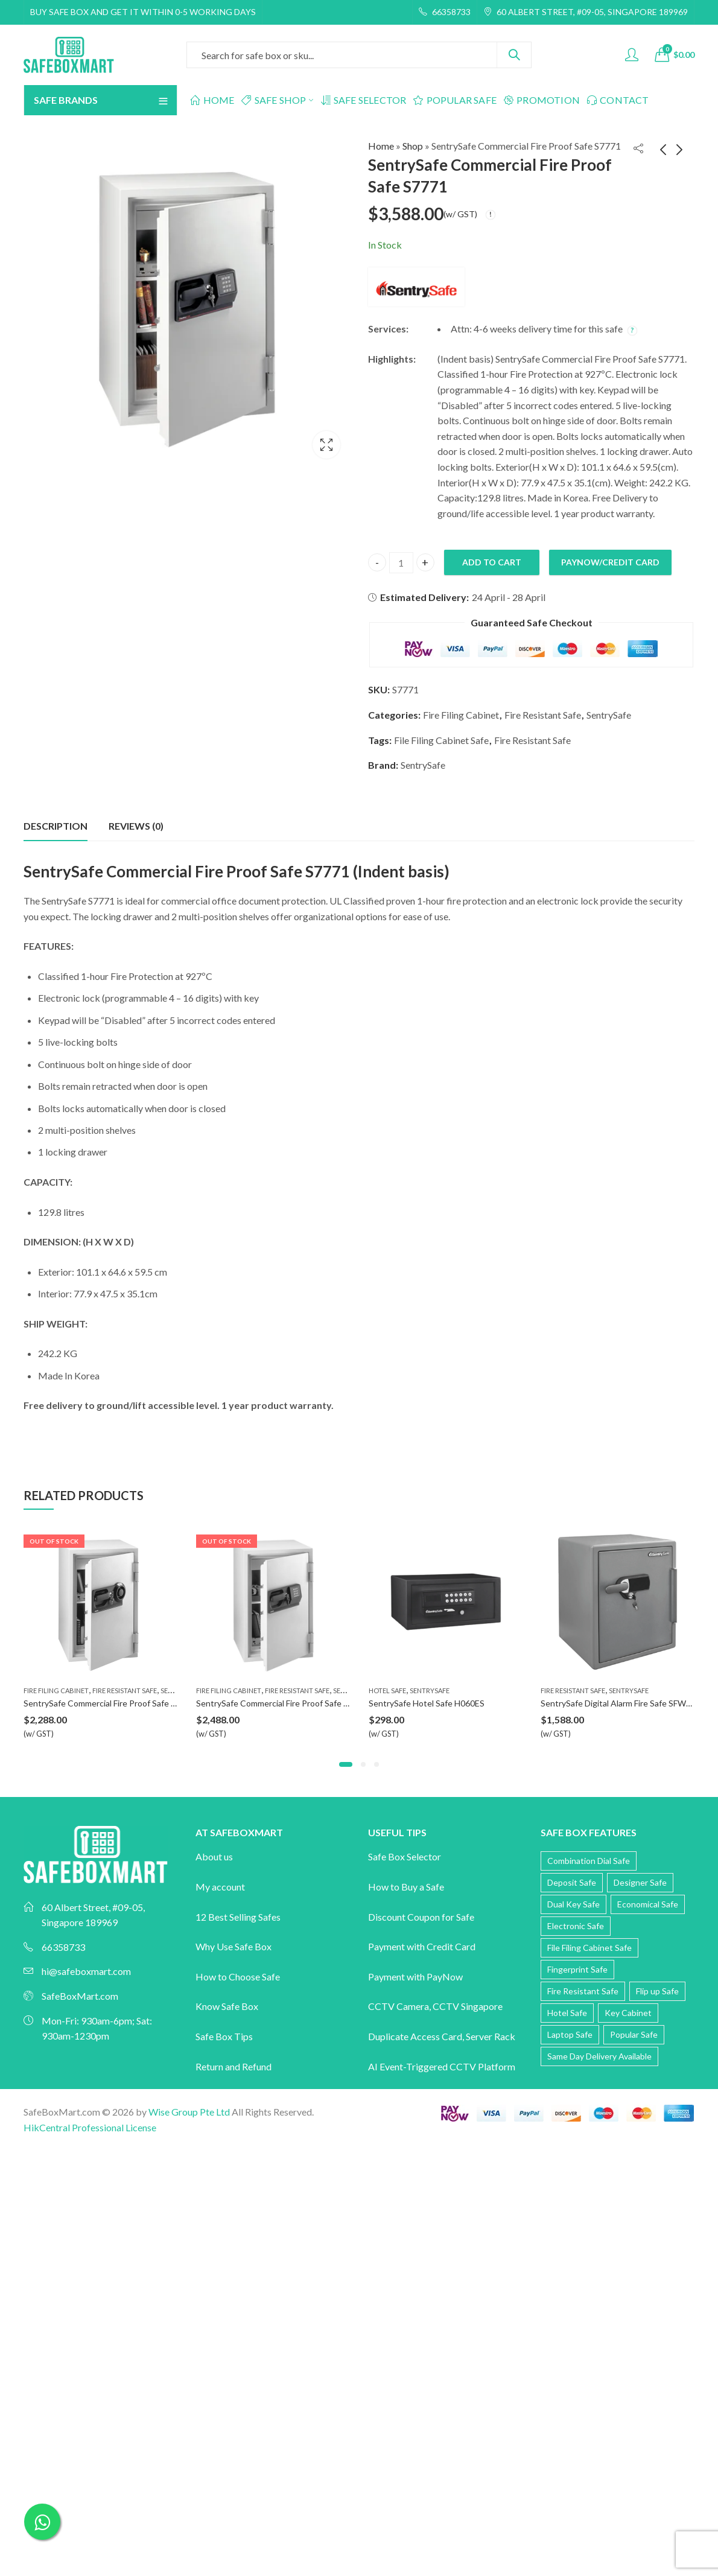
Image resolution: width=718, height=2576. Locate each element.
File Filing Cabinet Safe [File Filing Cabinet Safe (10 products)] (589, 1947)
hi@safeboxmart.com (86, 1971)
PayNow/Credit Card (610, 562)
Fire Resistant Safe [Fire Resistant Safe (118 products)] (582, 1991)
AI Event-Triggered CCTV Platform (441, 2066)
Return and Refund (233, 2066)
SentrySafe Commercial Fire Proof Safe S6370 (109, 1703)
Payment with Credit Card (421, 1946)
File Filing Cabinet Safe (441, 740)
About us (214, 1856)
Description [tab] (55, 826)
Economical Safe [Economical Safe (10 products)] (647, 1904)
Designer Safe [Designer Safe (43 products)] (640, 1882)
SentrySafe (608, 714)
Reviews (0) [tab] (136, 826)
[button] (346, 1764)
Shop (412, 145)
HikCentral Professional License (90, 2127)
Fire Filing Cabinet (461, 714)
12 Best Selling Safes (238, 1916)
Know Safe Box (226, 2006)
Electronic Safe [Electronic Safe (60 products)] (575, 1926)
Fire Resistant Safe (542, 714)
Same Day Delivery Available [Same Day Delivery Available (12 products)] (599, 2056)
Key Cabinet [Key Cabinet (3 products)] (628, 2013)
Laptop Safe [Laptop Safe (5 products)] (570, 2034)
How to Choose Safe (237, 1976)
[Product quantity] (401, 562)
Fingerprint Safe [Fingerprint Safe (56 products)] (577, 1969)
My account (220, 1886)
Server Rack (490, 2036)
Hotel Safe (387, 1690)
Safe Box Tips (224, 2036)
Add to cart (491, 562)
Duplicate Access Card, (417, 2036)
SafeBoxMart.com (80, 1996)
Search (514, 55)
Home (381, 145)
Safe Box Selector (404, 1856)
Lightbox (326, 445)
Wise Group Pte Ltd (189, 2111)
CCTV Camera (398, 2006)
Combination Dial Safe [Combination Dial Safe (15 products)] (588, 1861)
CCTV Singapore (468, 2006)
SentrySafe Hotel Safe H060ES (426, 1703)
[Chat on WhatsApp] (42, 2522)
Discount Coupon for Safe (421, 1916)
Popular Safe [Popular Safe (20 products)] (634, 2034)
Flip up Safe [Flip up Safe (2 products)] (657, 1991)
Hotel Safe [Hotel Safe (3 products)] (567, 2013)
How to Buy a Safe (406, 1886)
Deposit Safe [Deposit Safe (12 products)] (571, 1882)
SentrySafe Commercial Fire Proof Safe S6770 (281, 1703)
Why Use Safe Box (233, 1946)
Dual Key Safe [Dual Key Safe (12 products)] (573, 1904)
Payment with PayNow (415, 1976)
